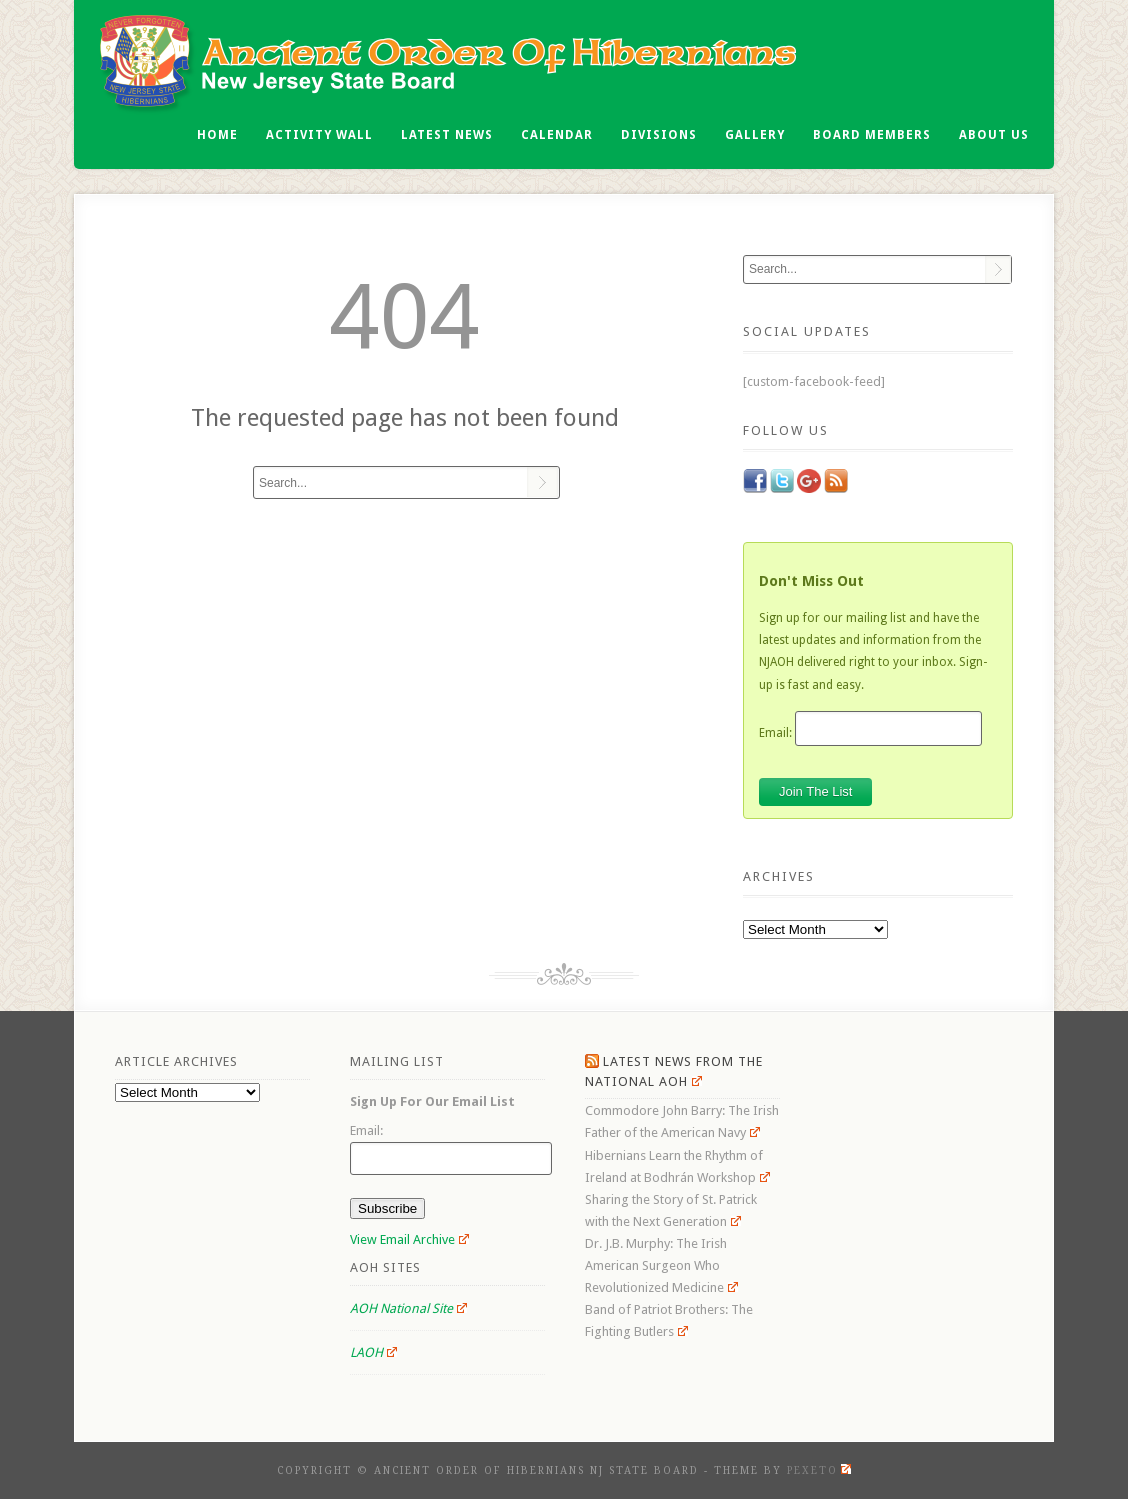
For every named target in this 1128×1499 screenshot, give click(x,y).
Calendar (557, 135)
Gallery (755, 135)
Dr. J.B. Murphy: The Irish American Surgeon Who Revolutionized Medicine (661, 1265)
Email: (775, 732)
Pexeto (819, 1470)
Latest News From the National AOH (674, 1071)
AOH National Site (408, 1308)
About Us (994, 135)
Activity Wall (319, 135)
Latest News (447, 135)
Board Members (872, 135)
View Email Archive (409, 1239)
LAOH (373, 1352)
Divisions (659, 135)
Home (217, 135)
